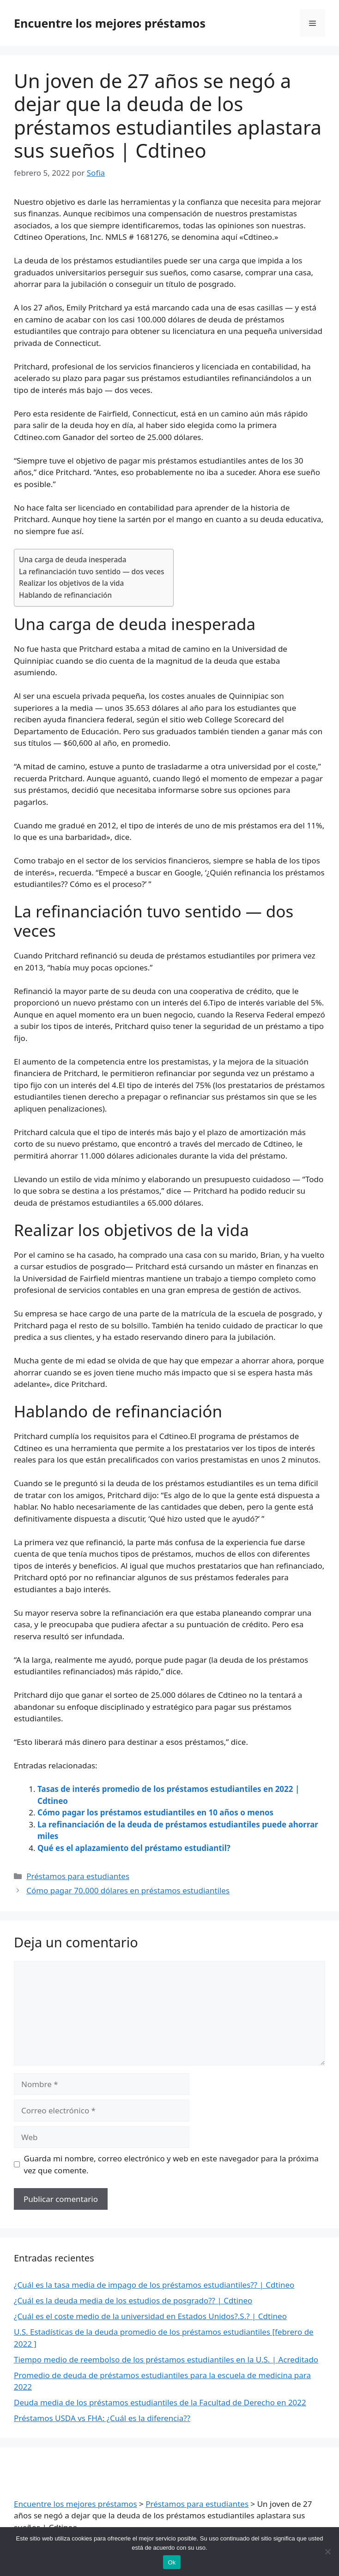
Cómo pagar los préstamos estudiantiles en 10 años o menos (155, 1812)
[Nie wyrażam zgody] (327, 2551)
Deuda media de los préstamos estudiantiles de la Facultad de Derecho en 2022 (160, 2402)
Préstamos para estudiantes (77, 1876)
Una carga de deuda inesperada (73, 559)
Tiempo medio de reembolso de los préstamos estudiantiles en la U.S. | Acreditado (166, 2359)
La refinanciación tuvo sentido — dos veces (91, 571)
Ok (172, 2562)
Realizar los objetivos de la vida (71, 583)
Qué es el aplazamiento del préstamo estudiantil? (133, 1848)
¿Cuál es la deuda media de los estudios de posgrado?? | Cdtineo (133, 2300)
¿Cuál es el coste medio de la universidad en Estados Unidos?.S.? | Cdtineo (150, 2316)
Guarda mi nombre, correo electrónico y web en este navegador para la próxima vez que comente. (171, 2164)
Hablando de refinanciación (65, 595)
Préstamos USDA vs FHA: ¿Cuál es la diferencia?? (102, 2418)
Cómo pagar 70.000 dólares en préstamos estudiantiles (128, 1890)
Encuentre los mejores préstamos (110, 23)
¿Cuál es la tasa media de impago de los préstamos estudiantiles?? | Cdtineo (154, 2284)
